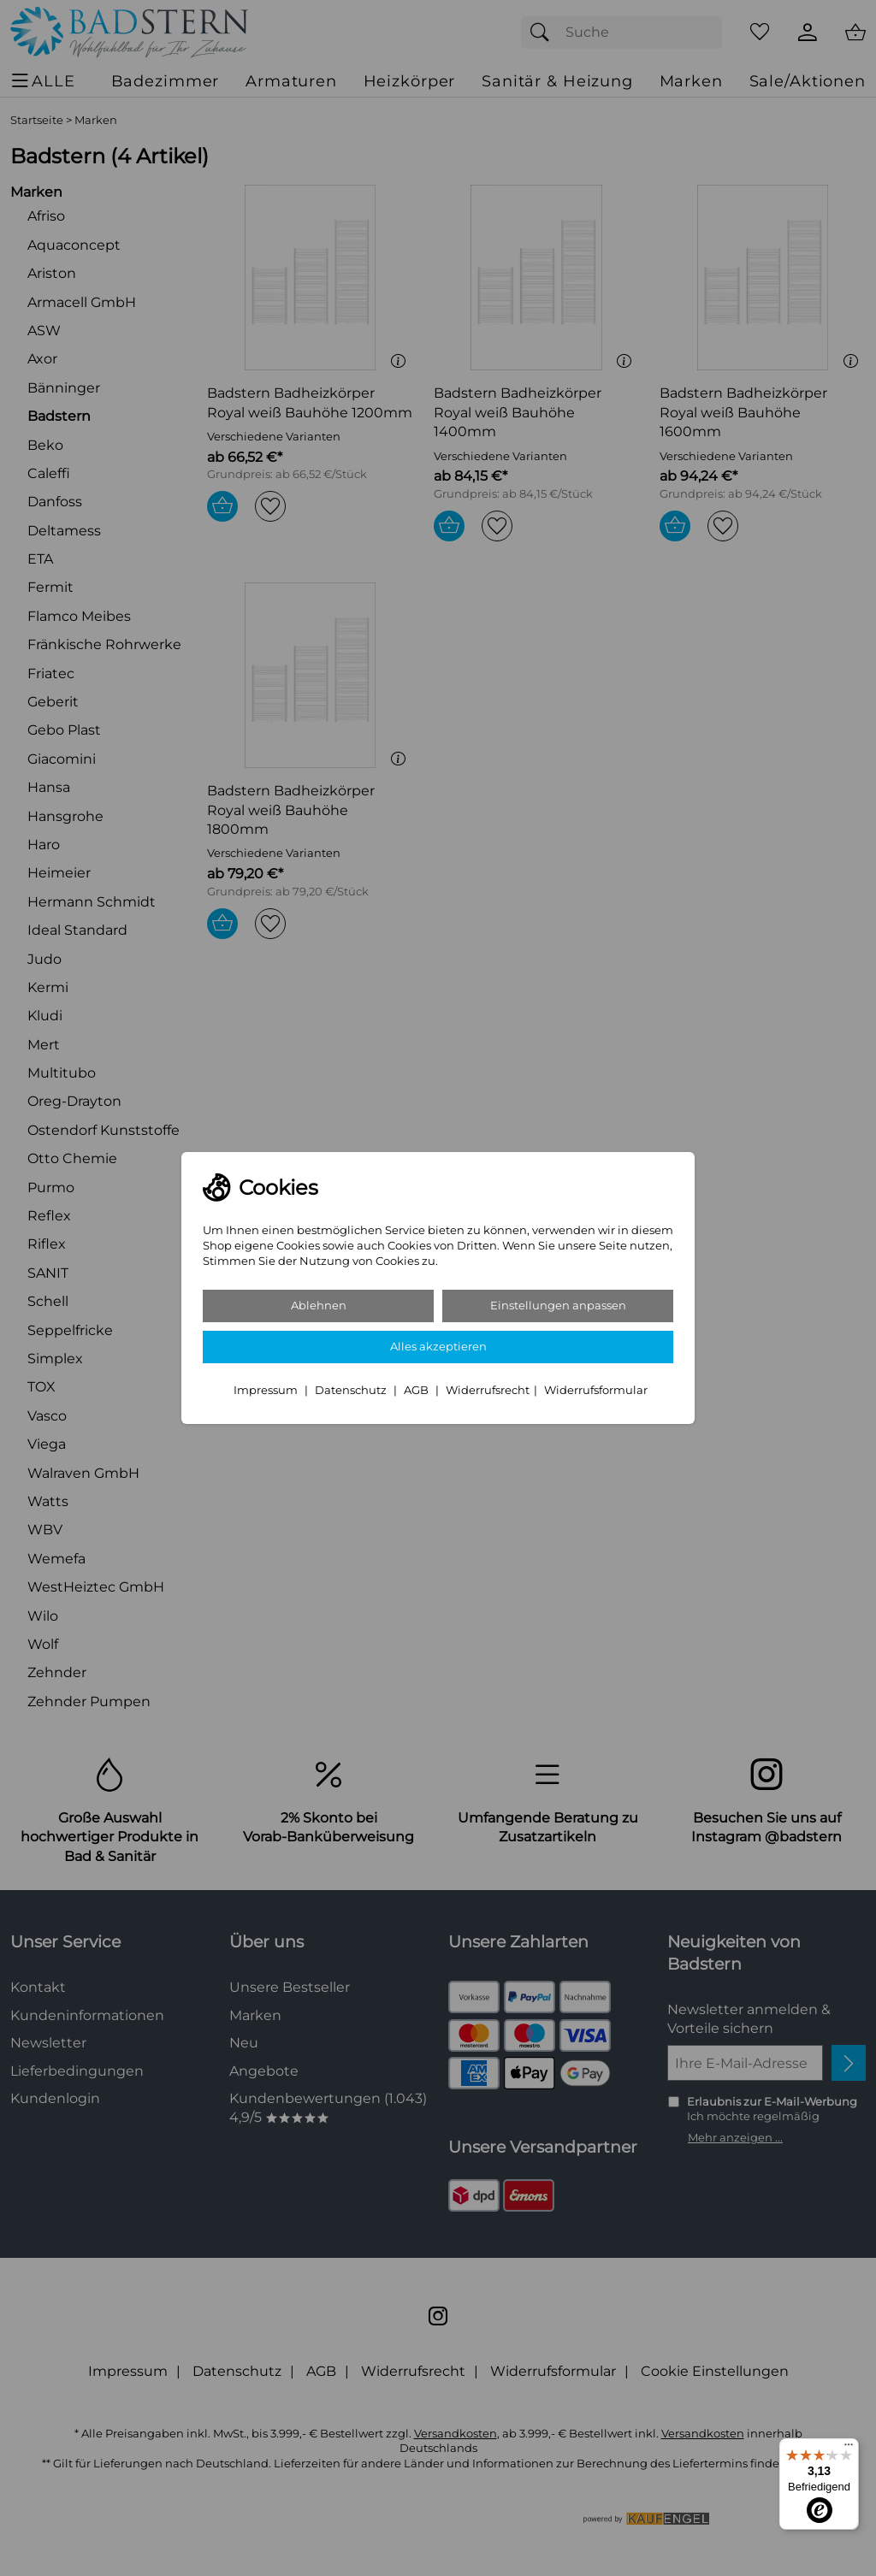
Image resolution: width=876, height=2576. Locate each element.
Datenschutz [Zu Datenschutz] (352, 1390)
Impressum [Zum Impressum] (267, 1390)
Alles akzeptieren (438, 1346)
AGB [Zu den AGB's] (417, 1390)
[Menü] (848, 2448)
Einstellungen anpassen (558, 1305)
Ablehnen (318, 1305)
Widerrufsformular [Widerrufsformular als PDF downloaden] (596, 1390)
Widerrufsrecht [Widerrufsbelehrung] (488, 1390)
